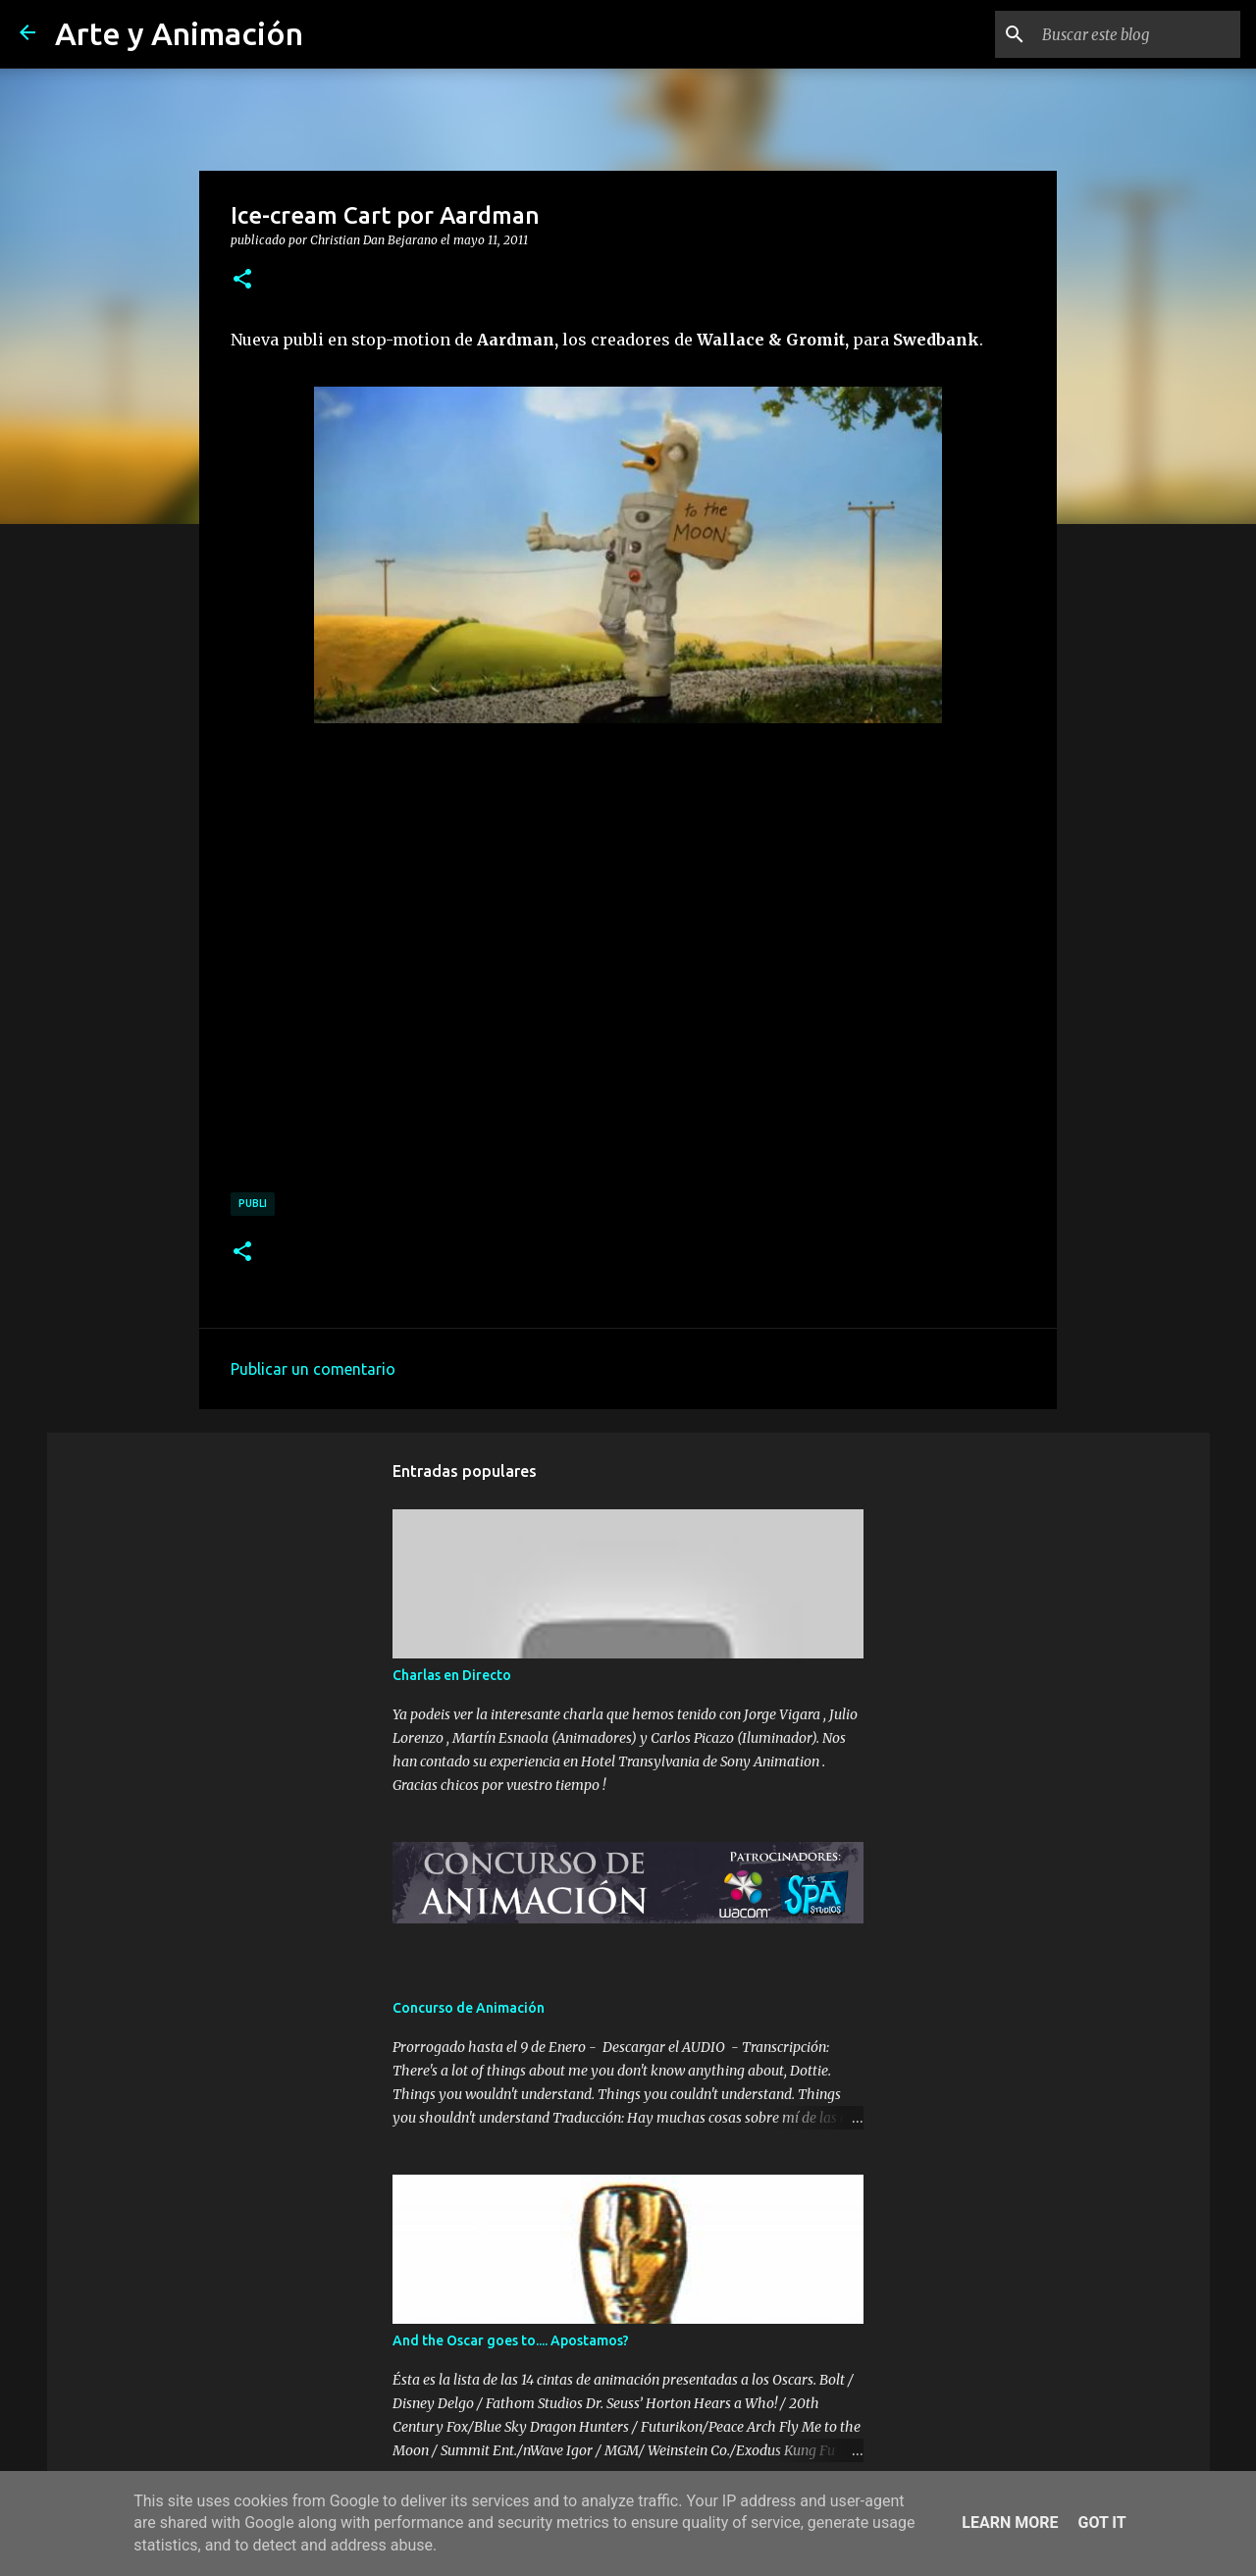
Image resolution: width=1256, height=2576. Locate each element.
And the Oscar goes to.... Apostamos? (510, 2340)
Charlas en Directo (451, 1675)
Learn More (1010, 2522)
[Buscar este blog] (1137, 34)
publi (252, 1203)
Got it (1101, 2522)
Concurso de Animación (468, 2008)
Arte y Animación (179, 33)
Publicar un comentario (313, 1369)
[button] (242, 279)
